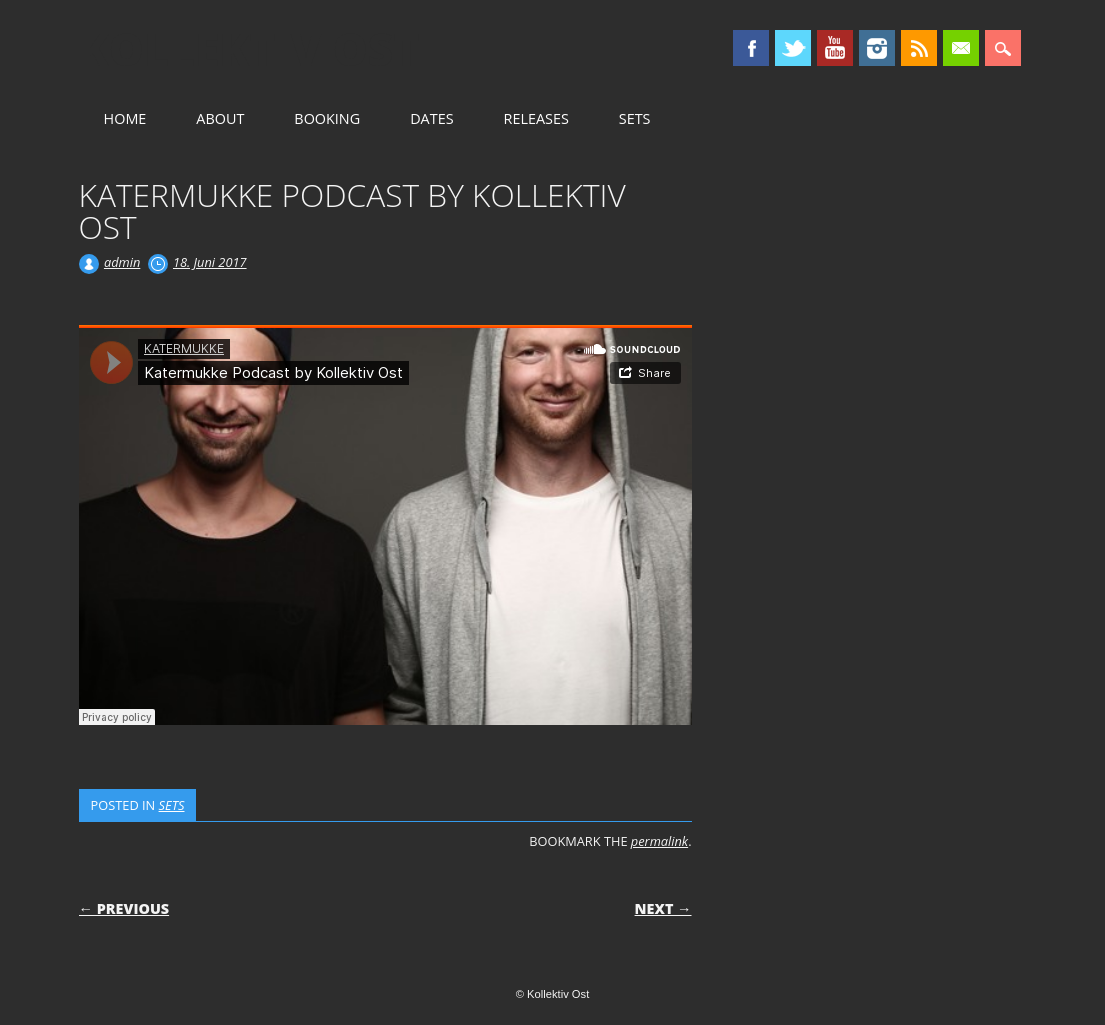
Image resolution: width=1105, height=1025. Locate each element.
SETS (635, 118)
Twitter (793, 48)
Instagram (877, 48)
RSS (919, 48)
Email (961, 48)
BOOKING (327, 118)
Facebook (751, 48)
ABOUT (220, 118)
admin (122, 262)
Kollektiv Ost (249, 49)
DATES (431, 118)
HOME (125, 118)
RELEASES (536, 118)
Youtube (835, 48)
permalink (659, 841)
